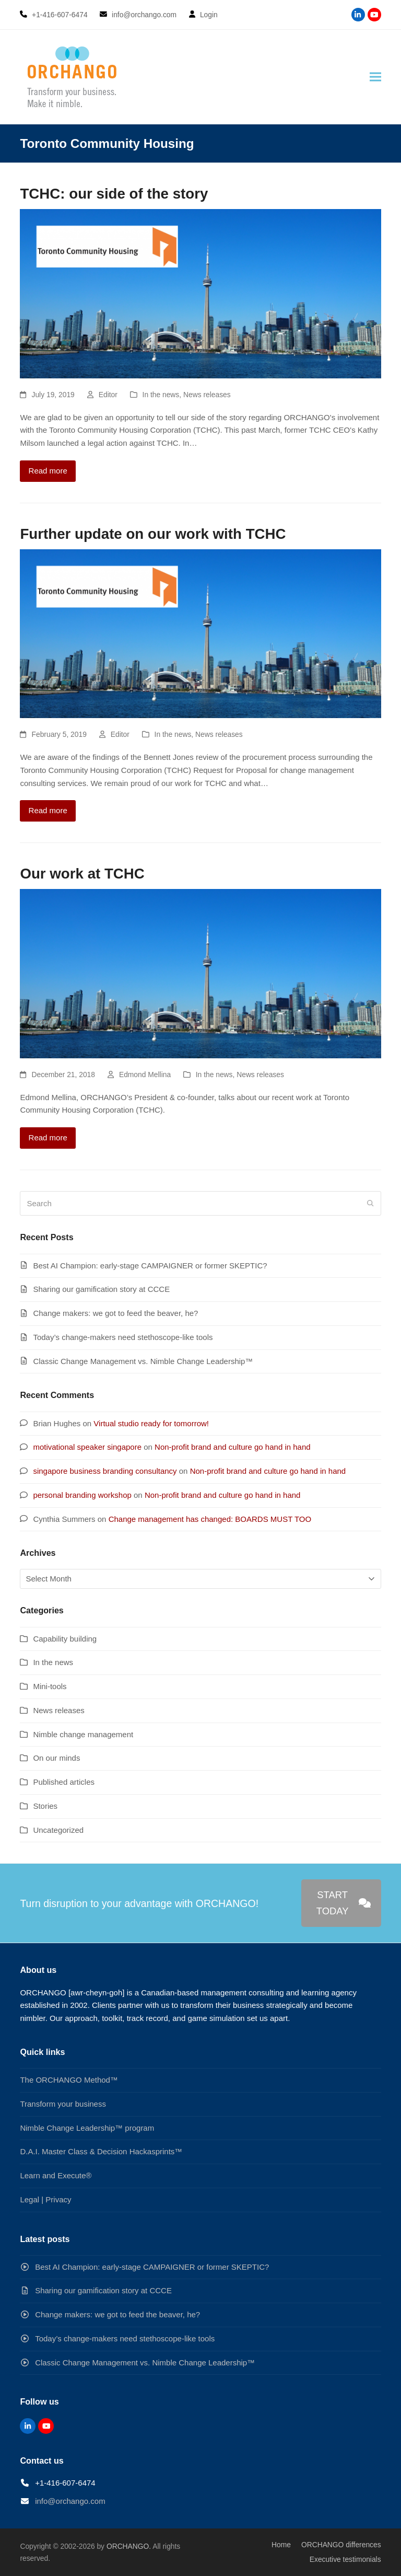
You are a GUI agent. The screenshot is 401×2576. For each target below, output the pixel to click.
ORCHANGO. (129, 2546)
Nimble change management (83, 1734)
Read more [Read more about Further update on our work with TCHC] (48, 810)
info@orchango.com (70, 2501)
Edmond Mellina (145, 1074)
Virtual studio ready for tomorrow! (151, 1423)
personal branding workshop (82, 1495)
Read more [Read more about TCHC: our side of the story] (48, 470)
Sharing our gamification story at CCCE (101, 1289)
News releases (207, 394)
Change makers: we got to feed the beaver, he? (115, 1313)
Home (281, 2544)
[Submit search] (370, 1203)
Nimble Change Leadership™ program (87, 2127)
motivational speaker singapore (87, 1446)
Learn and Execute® (55, 2175)
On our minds (56, 1757)
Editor (108, 394)
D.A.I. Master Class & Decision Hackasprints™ (101, 2151)
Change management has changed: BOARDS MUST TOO (210, 1519)
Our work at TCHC (82, 873)
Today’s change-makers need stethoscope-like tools (123, 1337)
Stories (45, 1805)
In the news (161, 394)
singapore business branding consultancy (104, 1470)
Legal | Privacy (45, 2199)
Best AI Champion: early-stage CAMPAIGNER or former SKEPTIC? (150, 1265)
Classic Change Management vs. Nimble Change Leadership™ (143, 1361)
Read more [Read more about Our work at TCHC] (48, 1137)
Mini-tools (49, 1686)
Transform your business (63, 2103)
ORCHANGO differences (341, 2544)
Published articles (64, 1781)
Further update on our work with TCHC (153, 534)
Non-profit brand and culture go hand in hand (233, 1446)
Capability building (65, 1638)
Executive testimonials (345, 2559)
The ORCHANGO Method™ (69, 2079)
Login (209, 14)
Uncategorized (58, 1830)
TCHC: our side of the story (114, 194)
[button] (375, 77)
